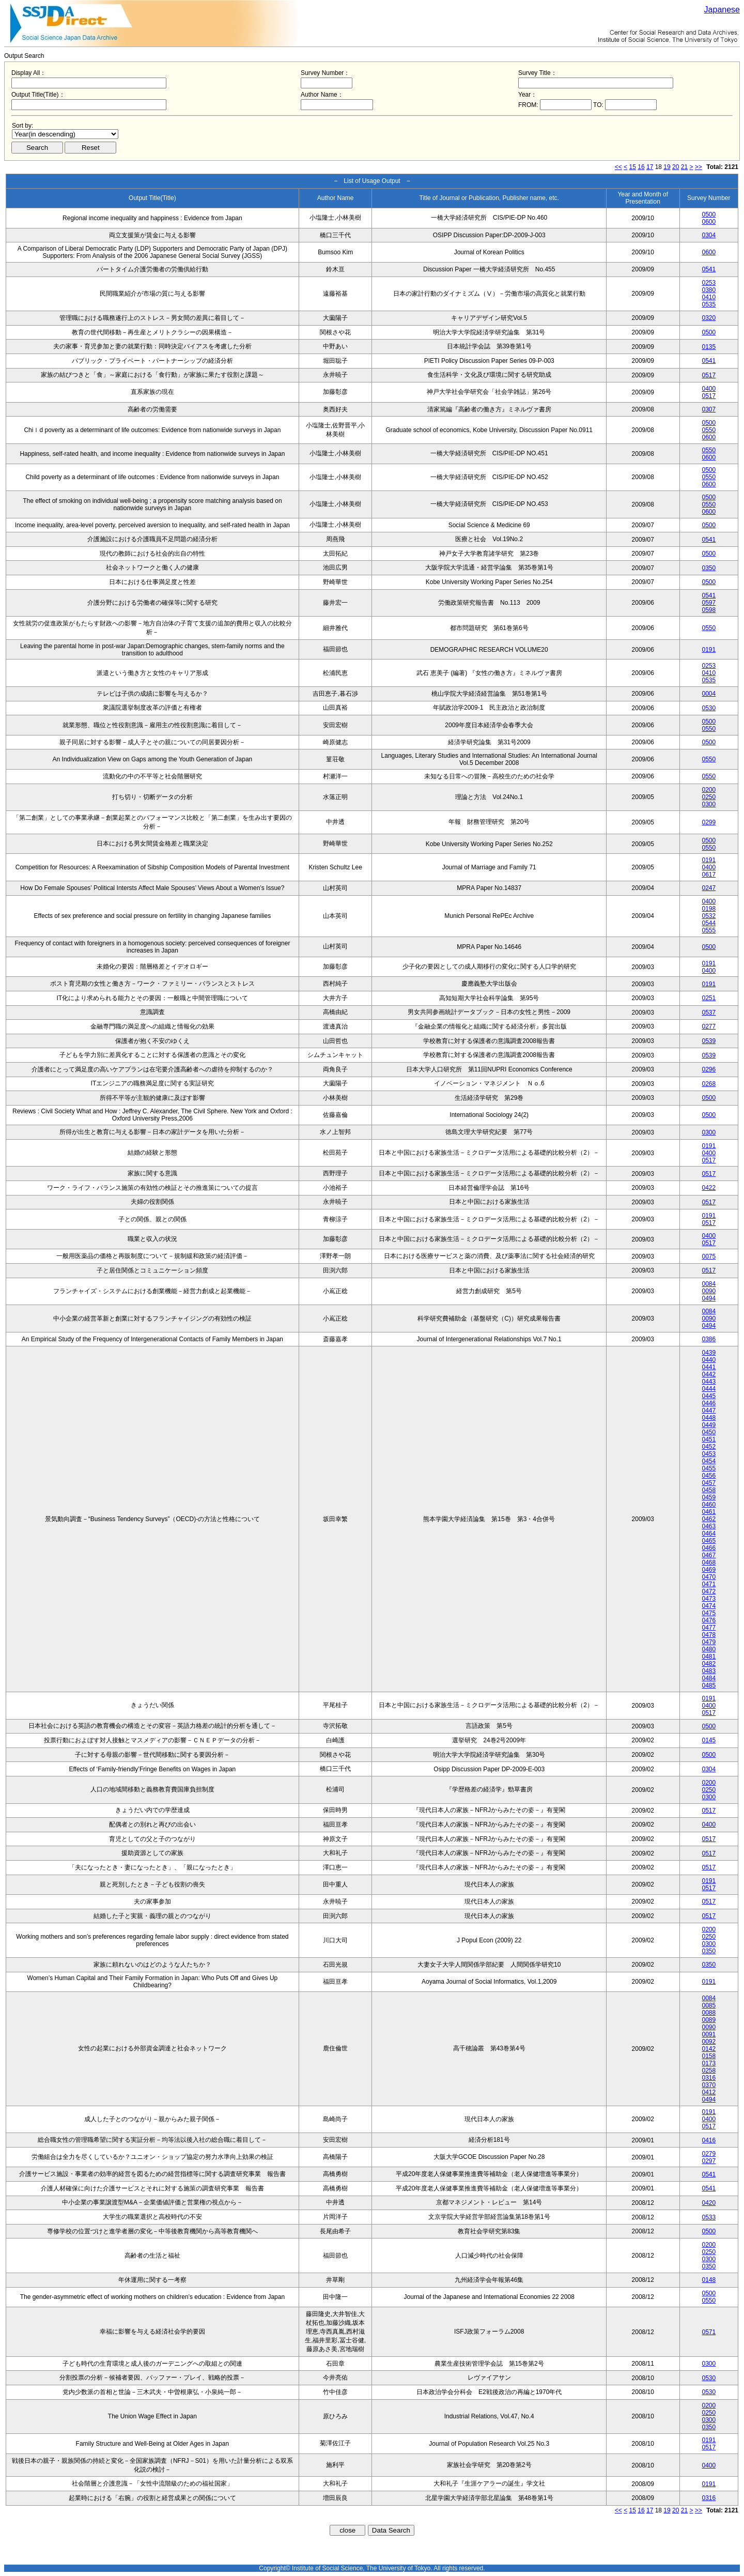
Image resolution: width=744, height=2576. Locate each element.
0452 (709, 1446)
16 (641, 167)
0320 (709, 317)
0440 (709, 1359)
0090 (709, 1291)
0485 (709, 1685)
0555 (709, 930)
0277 (709, 1026)
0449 (709, 1425)
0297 (709, 2161)
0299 (709, 822)
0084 (709, 1283)
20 (675, 167)
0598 (709, 610)
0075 (709, 1256)
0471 (709, 1584)
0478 (709, 1634)
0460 (709, 1504)
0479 (709, 1642)
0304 (709, 235)
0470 (709, 1577)
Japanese (722, 9)
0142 (709, 2048)
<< (618, 167)
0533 (709, 2217)
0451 (709, 1439)
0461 (709, 1511)
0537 (709, 1012)
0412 (709, 2092)
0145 (709, 1740)
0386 (709, 1339)
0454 (709, 1461)
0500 (709, 214)
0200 (709, 789)
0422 (709, 1187)
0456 (709, 1475)
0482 (709, 1663)
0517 (709, 375)
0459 (709, 1497)
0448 (709, 1417)
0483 (709, 1671)
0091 (709, 2034)
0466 (709, 1548)
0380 (709, 290)
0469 (709, 1569)
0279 (709, 2153)
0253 (709, 282)
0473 (709, 1598)
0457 (709, 1482)
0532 (709, 915)
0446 (709, 1403)
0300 (709, 804)
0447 (709, 1410)
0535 (709, 304)
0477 (709, 1627)
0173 (709, 2063)
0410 (709, 297)
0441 (709, 1367)
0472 (709, 1591)
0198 (709, 908)
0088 (709, 2012)
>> (698, 167)
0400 (709, 388)
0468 (709, 1562)
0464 (709, 1533)
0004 (709, 693)
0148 (709, 2279)
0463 (709, 1526)
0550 (709, 430)
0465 (709, 1540)
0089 (709, 2019)
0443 (709, 1381)
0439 (709, 1352)
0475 (709, 1613)
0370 (709, 2085)
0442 (709, 1374)
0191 (709, 649)
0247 (709, 888)
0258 (709, 2070)
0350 (709, 568)
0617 (709, 874)
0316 (709, 2077)
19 (666, 167)
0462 (709, 1519)
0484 (709, 1678)
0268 (709, 1083)
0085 (709, 2005)
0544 (709, 923)
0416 (709, 2140)
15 (632, 167)
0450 (709, 1432)
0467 (709, 1555)
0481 (709, 1656)
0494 (709, 1298)
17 (649, 167)
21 (684, 167)
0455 (709, 1468)
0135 (709, 346)
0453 (709, 1454)
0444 (709, 1388)
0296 (709, 1069)
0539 (709, 1041)
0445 (709, 1396)
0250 (709, 797)
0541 (709, 269)
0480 (709, 1649)
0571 (709, 2332)
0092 (709, 2041)
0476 (709, 1620)
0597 (709, 602)
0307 (709, 409)
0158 (709, 2056)
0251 (709, 998)
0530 (709, 708)
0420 (709, 2202)
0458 (709, 1490)
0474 (709, 1605)
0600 (709, 221)
